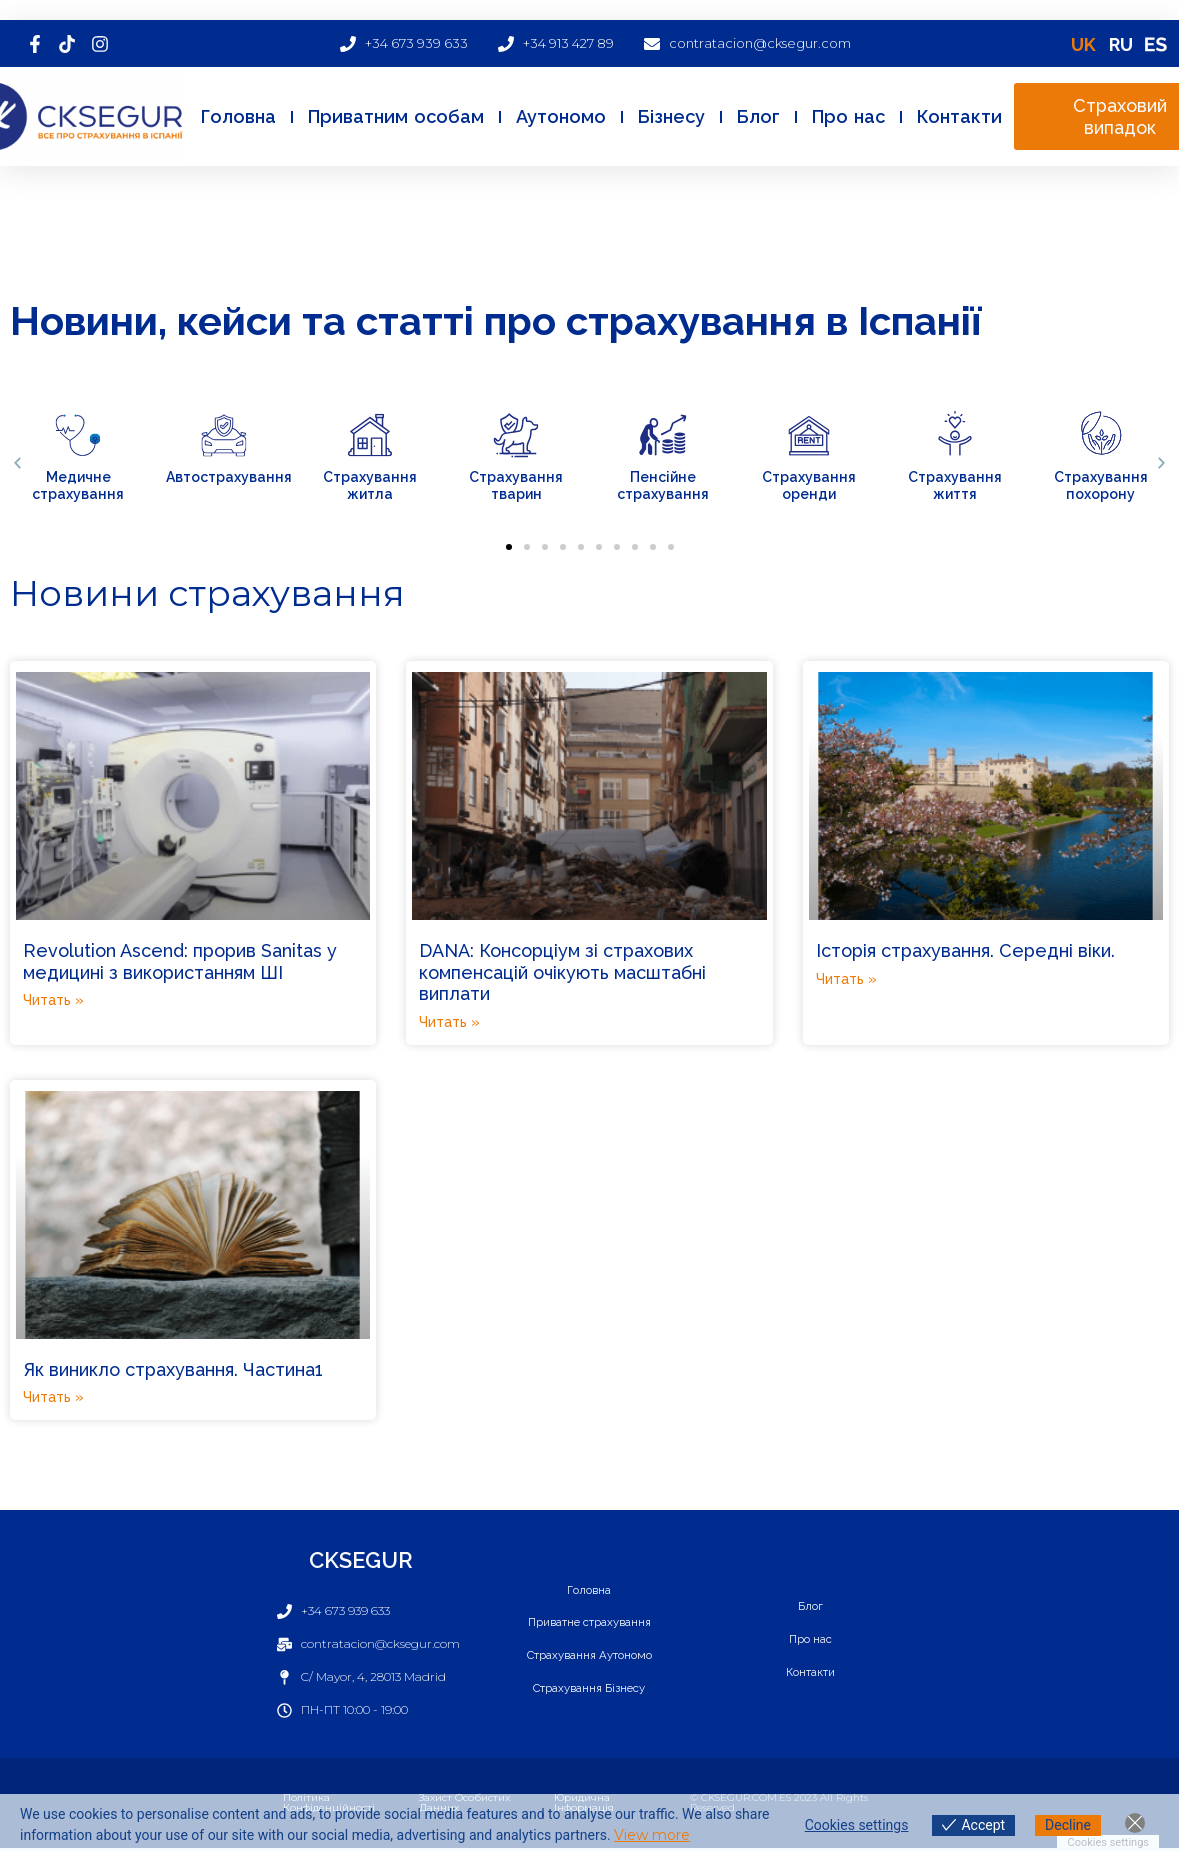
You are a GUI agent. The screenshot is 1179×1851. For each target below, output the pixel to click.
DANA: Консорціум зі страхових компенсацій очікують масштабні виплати (562, 972)
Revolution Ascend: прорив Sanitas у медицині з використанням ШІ (180, 961)
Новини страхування (207, 593)
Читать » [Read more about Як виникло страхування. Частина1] (53, 1397)
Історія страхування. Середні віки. (965, 950)
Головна (238, 116)
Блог (758, 116)
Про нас (848, 116)
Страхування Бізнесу (589, 1690)
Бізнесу (671, 116)
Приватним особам (396, 116)
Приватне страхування (589, 1622)
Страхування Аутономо (589, 1656)
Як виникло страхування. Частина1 (173, 1369)
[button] (17, 463)
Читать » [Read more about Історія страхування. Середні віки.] (846, 979)
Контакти (959, 116)
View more (652, 1835)
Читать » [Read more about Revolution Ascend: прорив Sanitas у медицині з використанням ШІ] (53, 1000)
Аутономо (561, 116)
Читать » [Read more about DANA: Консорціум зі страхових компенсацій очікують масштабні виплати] (449, 1022)
